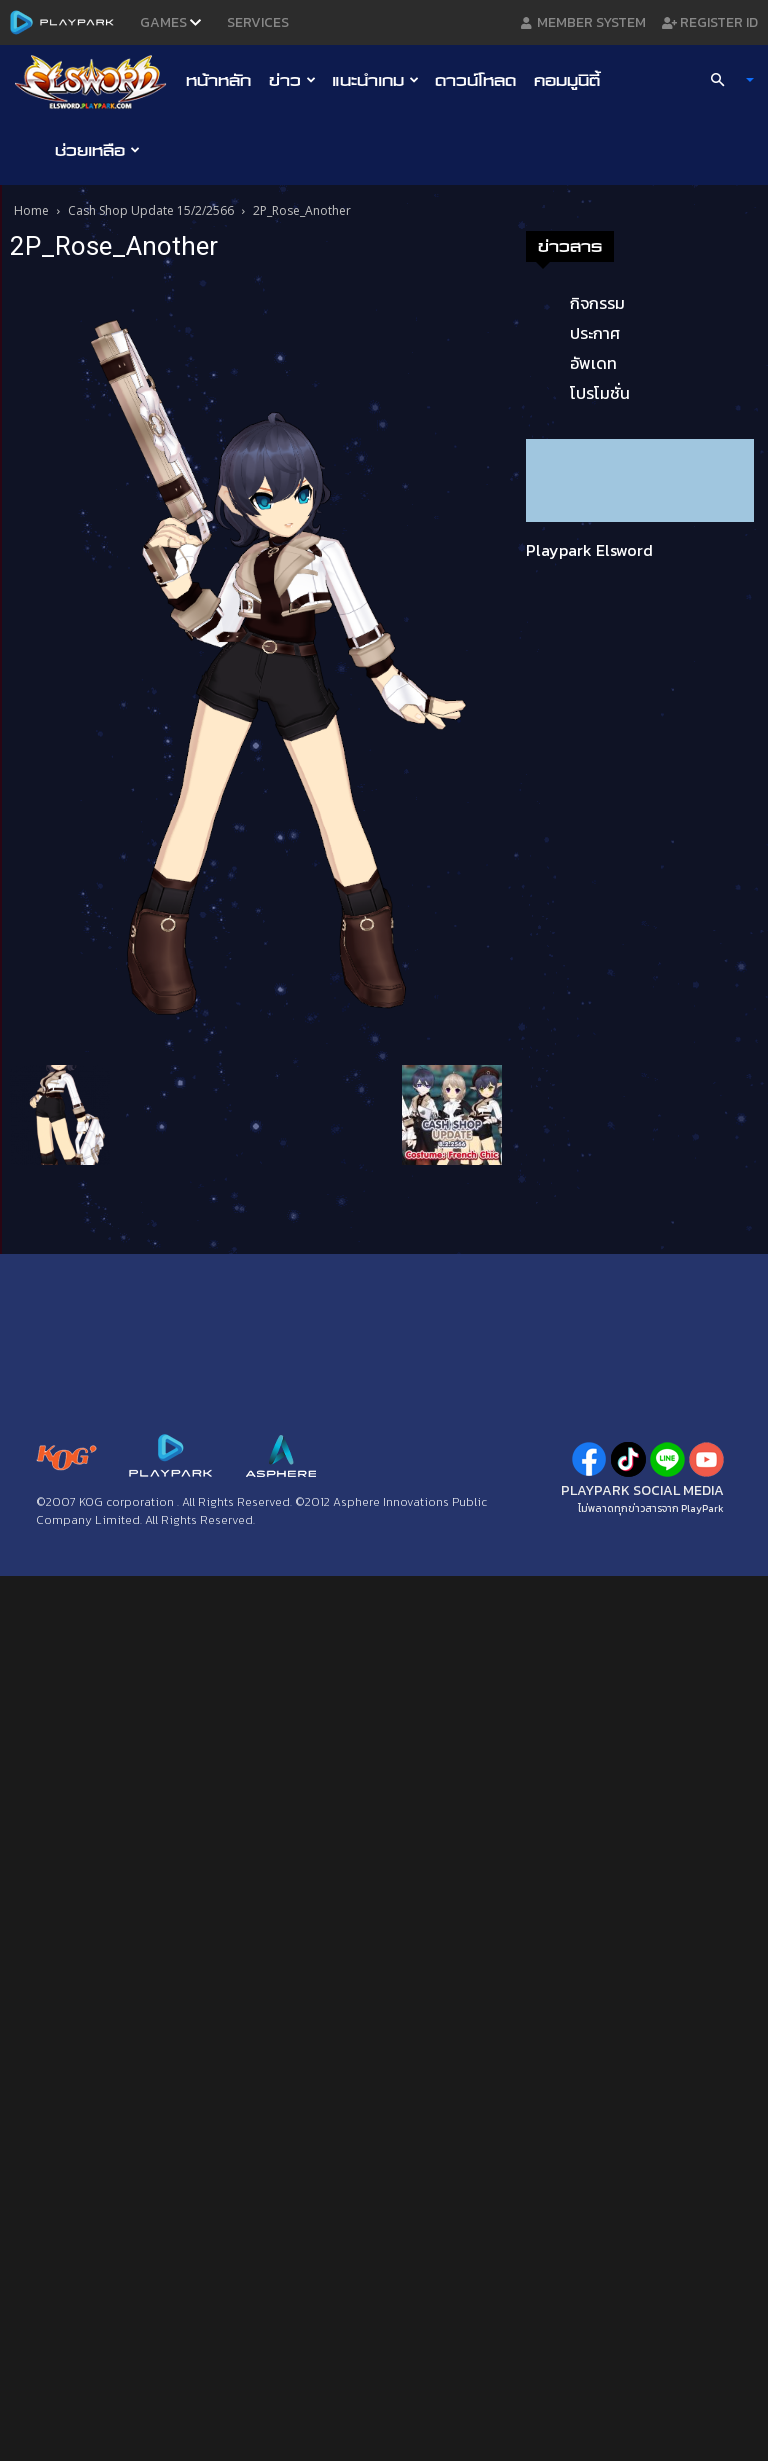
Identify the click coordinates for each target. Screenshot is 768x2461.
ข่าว (292, 80)
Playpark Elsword (589, 550)
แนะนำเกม (375, 80)
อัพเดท (593, 363)
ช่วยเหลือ (97, 150)
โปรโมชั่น (600, 393)
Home (31, 210)
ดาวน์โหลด (475, 80)
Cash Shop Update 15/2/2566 (151, 210)
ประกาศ (595, 333)
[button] (724, 80)
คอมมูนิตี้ (567, 80)
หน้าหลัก (218, 80)
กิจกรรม (597, 303)
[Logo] (95, 81)
